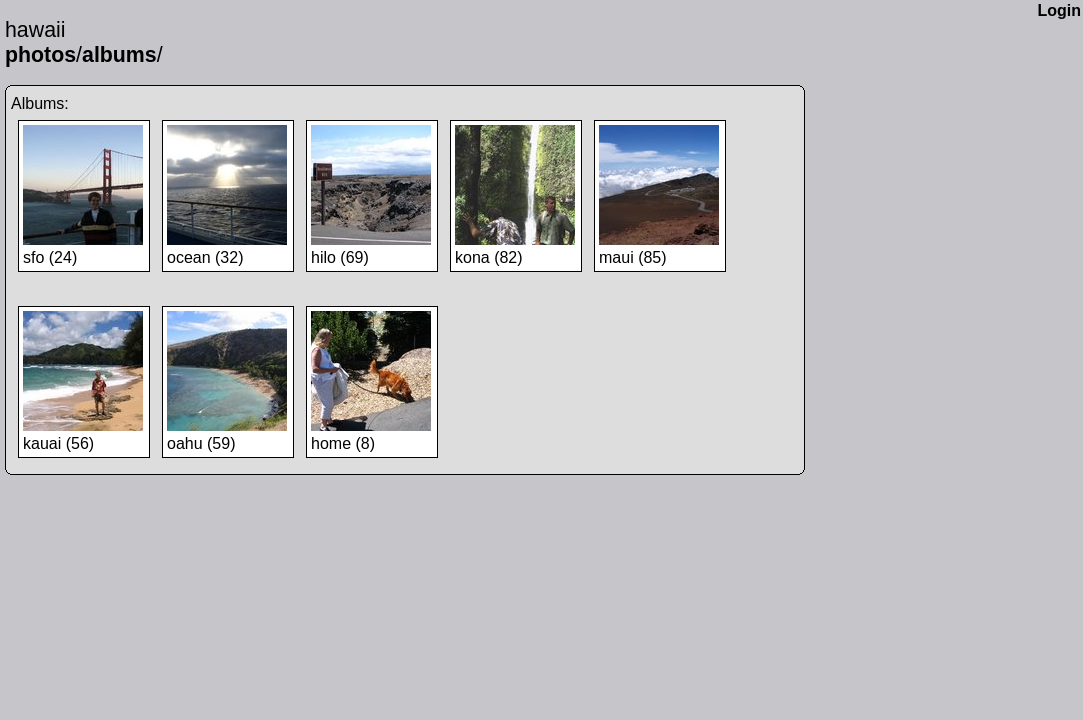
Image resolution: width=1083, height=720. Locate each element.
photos (40, 55)
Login (1059, 10)
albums (119, 55)
